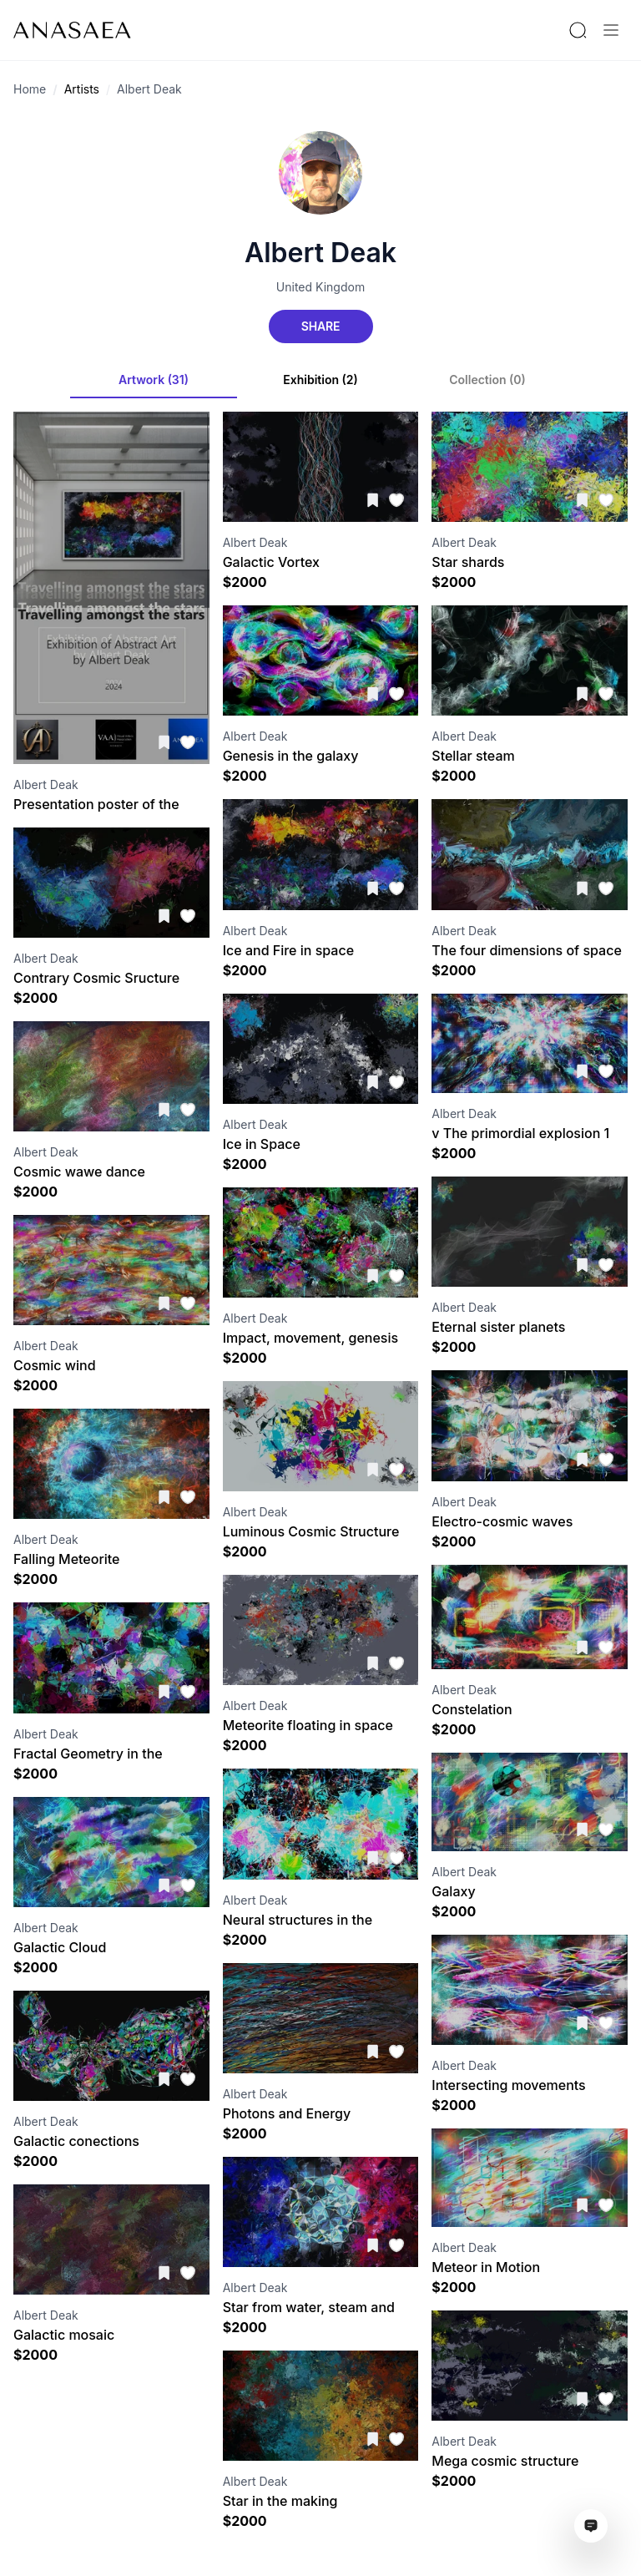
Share (320, 326)
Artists (81, 89)
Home (29, 89)
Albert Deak (149, 89)
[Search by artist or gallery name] (577, 30)
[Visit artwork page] (111, 588)
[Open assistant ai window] (591, 2526)
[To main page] (72, 30)
